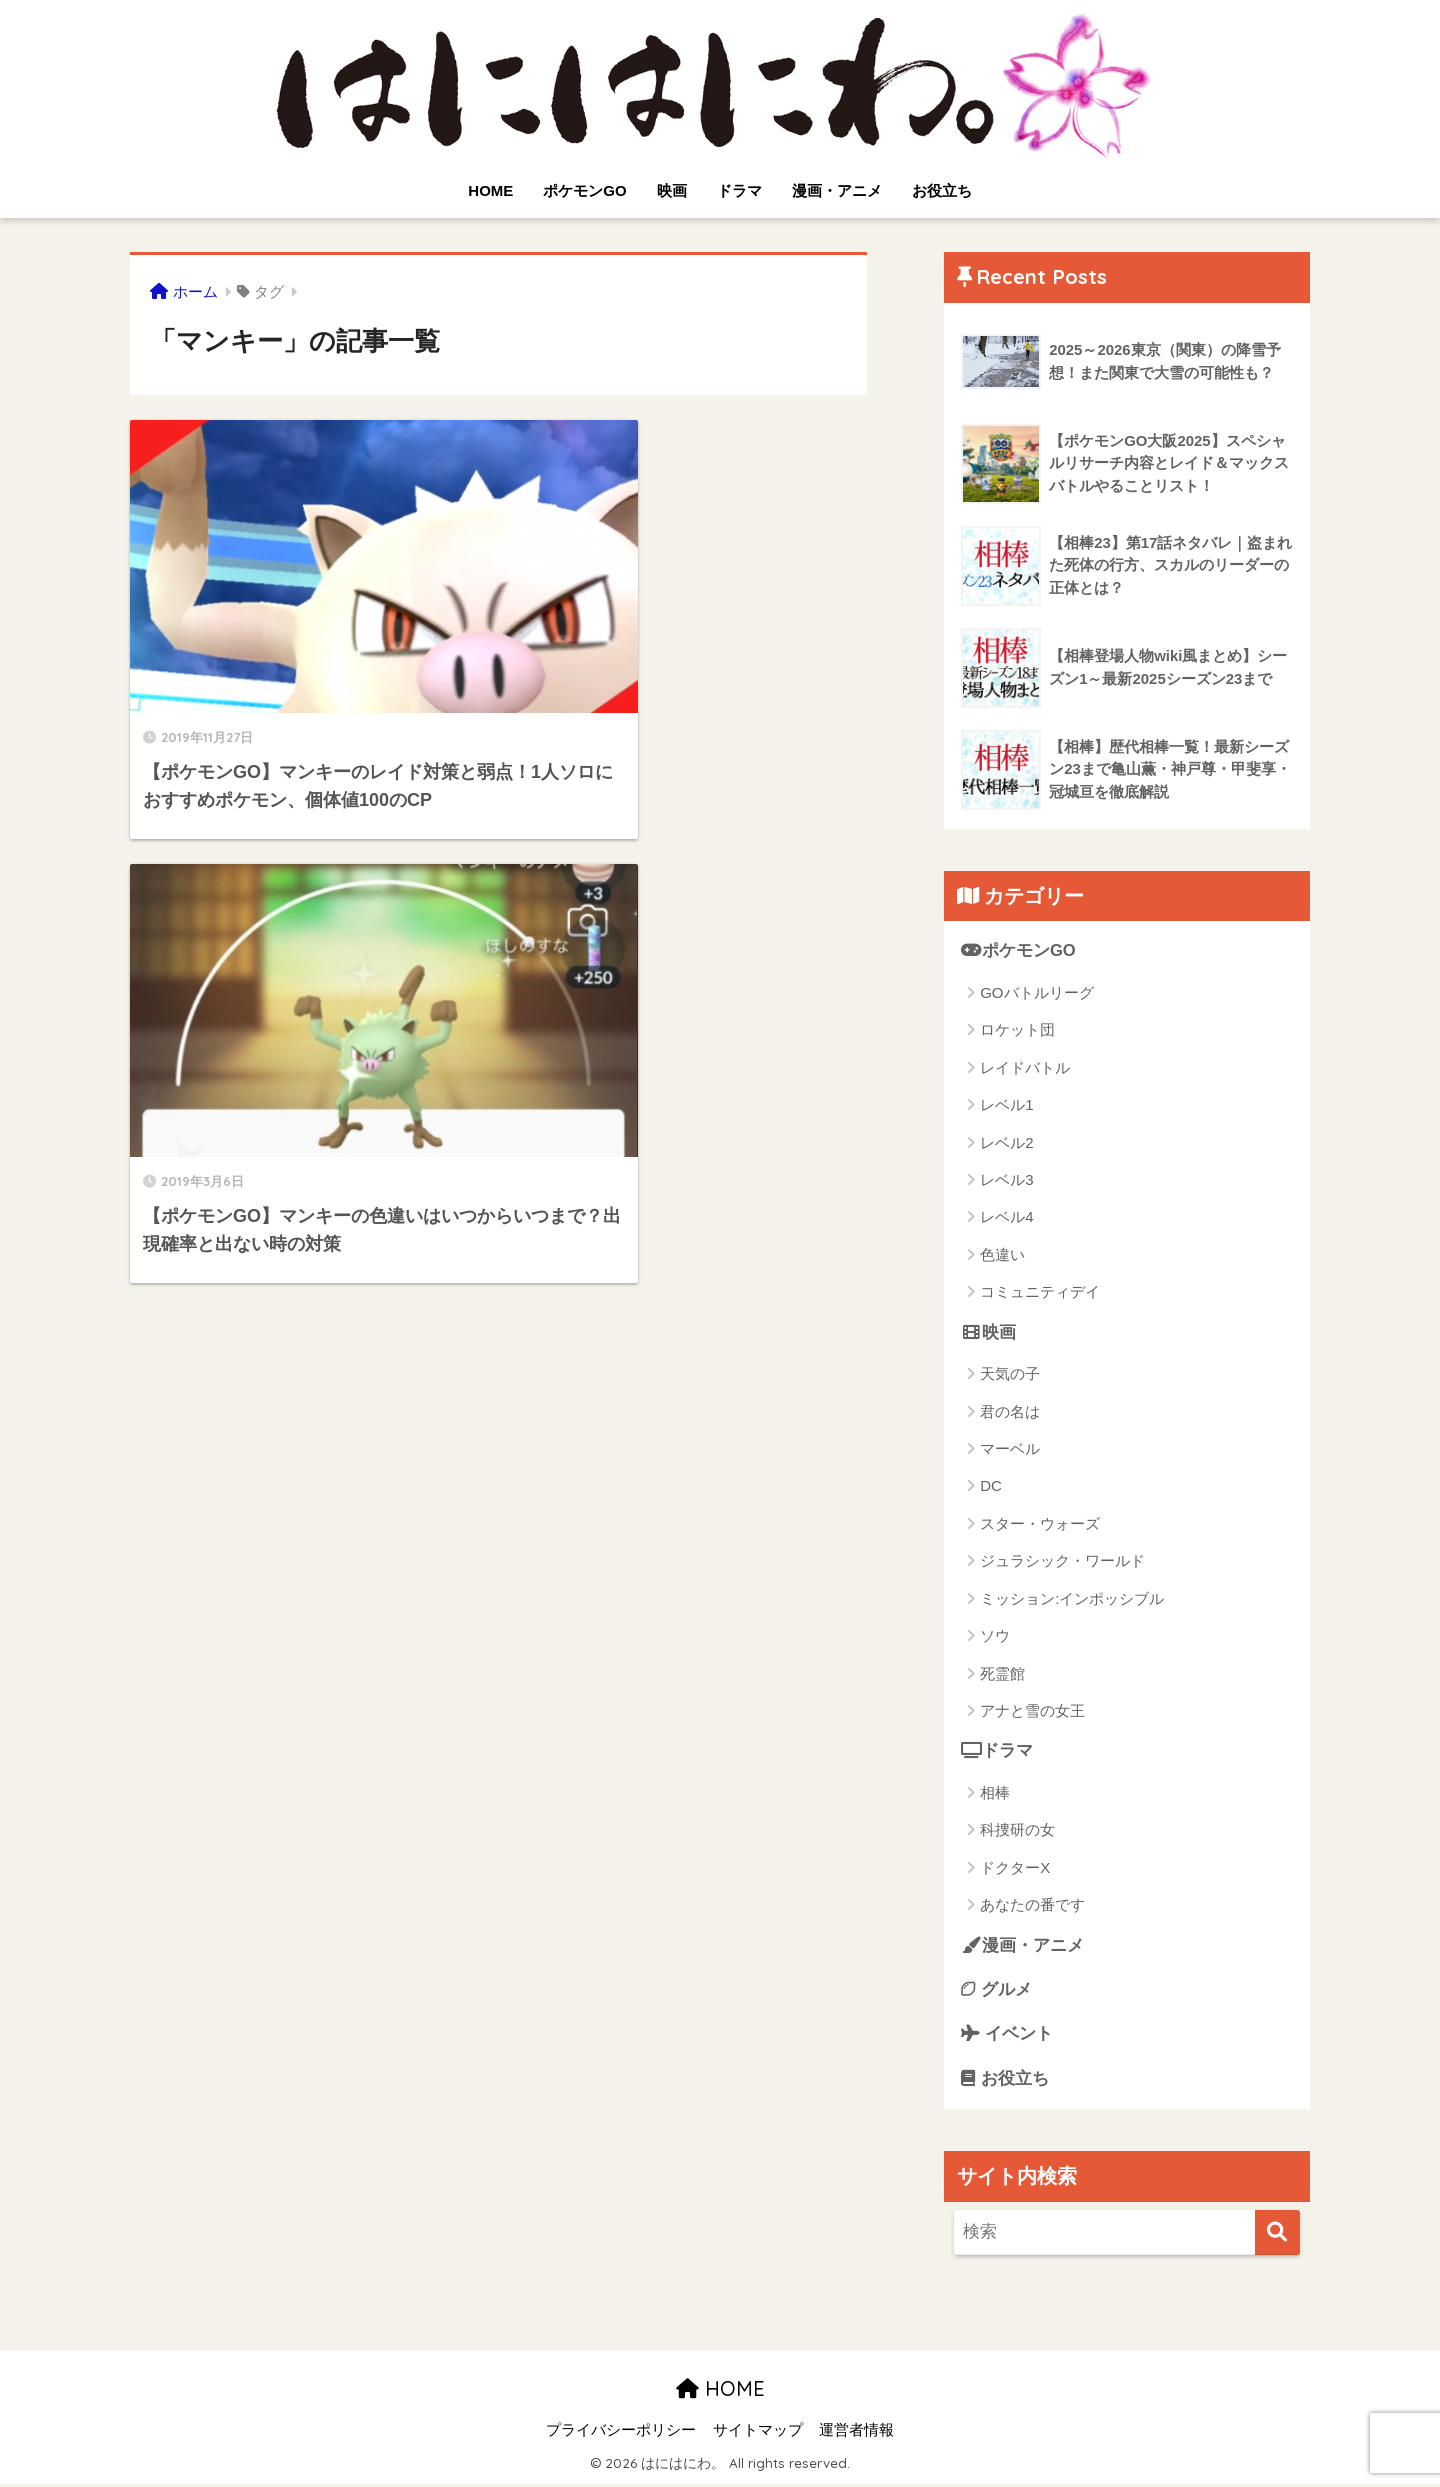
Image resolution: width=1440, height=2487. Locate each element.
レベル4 (1006, 1217)
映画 (672, 190)
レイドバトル (1025, 1067)
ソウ (995, 1636)
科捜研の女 (1017, 1830)
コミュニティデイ (1040, 1292)
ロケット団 (1017, 1030)
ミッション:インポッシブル (1072, 1598)
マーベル (1010, 1449)
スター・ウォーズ (1040, 1523)
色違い (1002, 1254)
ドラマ (739, 190)
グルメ (996, 1990)
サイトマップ (758, 2433)
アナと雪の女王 (1032, 1711)
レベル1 (1006, 1104)
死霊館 (1002, 1673)
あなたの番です (1032, 1905)
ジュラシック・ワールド (1062, 1561)
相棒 (995, 1793)
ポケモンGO (584, 190)
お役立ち (942, 190)
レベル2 (1006, 1142)
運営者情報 (856, 2433)
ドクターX (1015, 1868)
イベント (1007, 2035)
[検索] (1277, 2234)
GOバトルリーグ (1036, 992)
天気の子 (1010, 1374)
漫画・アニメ (837, 190)
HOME (490, 190)
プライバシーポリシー (621, 2433)
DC (991, 1486)
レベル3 (1006, 1179)
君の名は (1010, 1411)
